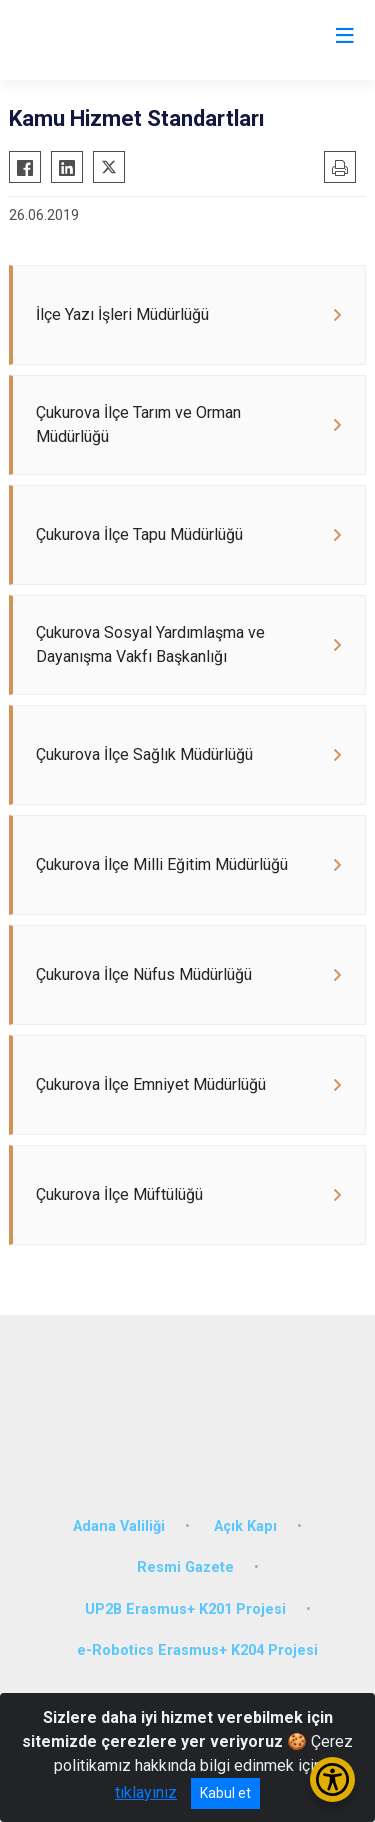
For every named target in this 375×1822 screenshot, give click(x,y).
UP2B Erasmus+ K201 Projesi (185, 1609)
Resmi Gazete (185, 1567)
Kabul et (225, 1793)
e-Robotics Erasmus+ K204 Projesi (197, 1650)
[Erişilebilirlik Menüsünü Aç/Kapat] (332, 1779)
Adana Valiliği (119, 1526)
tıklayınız (146, 1792)
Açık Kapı (245, 1526)
